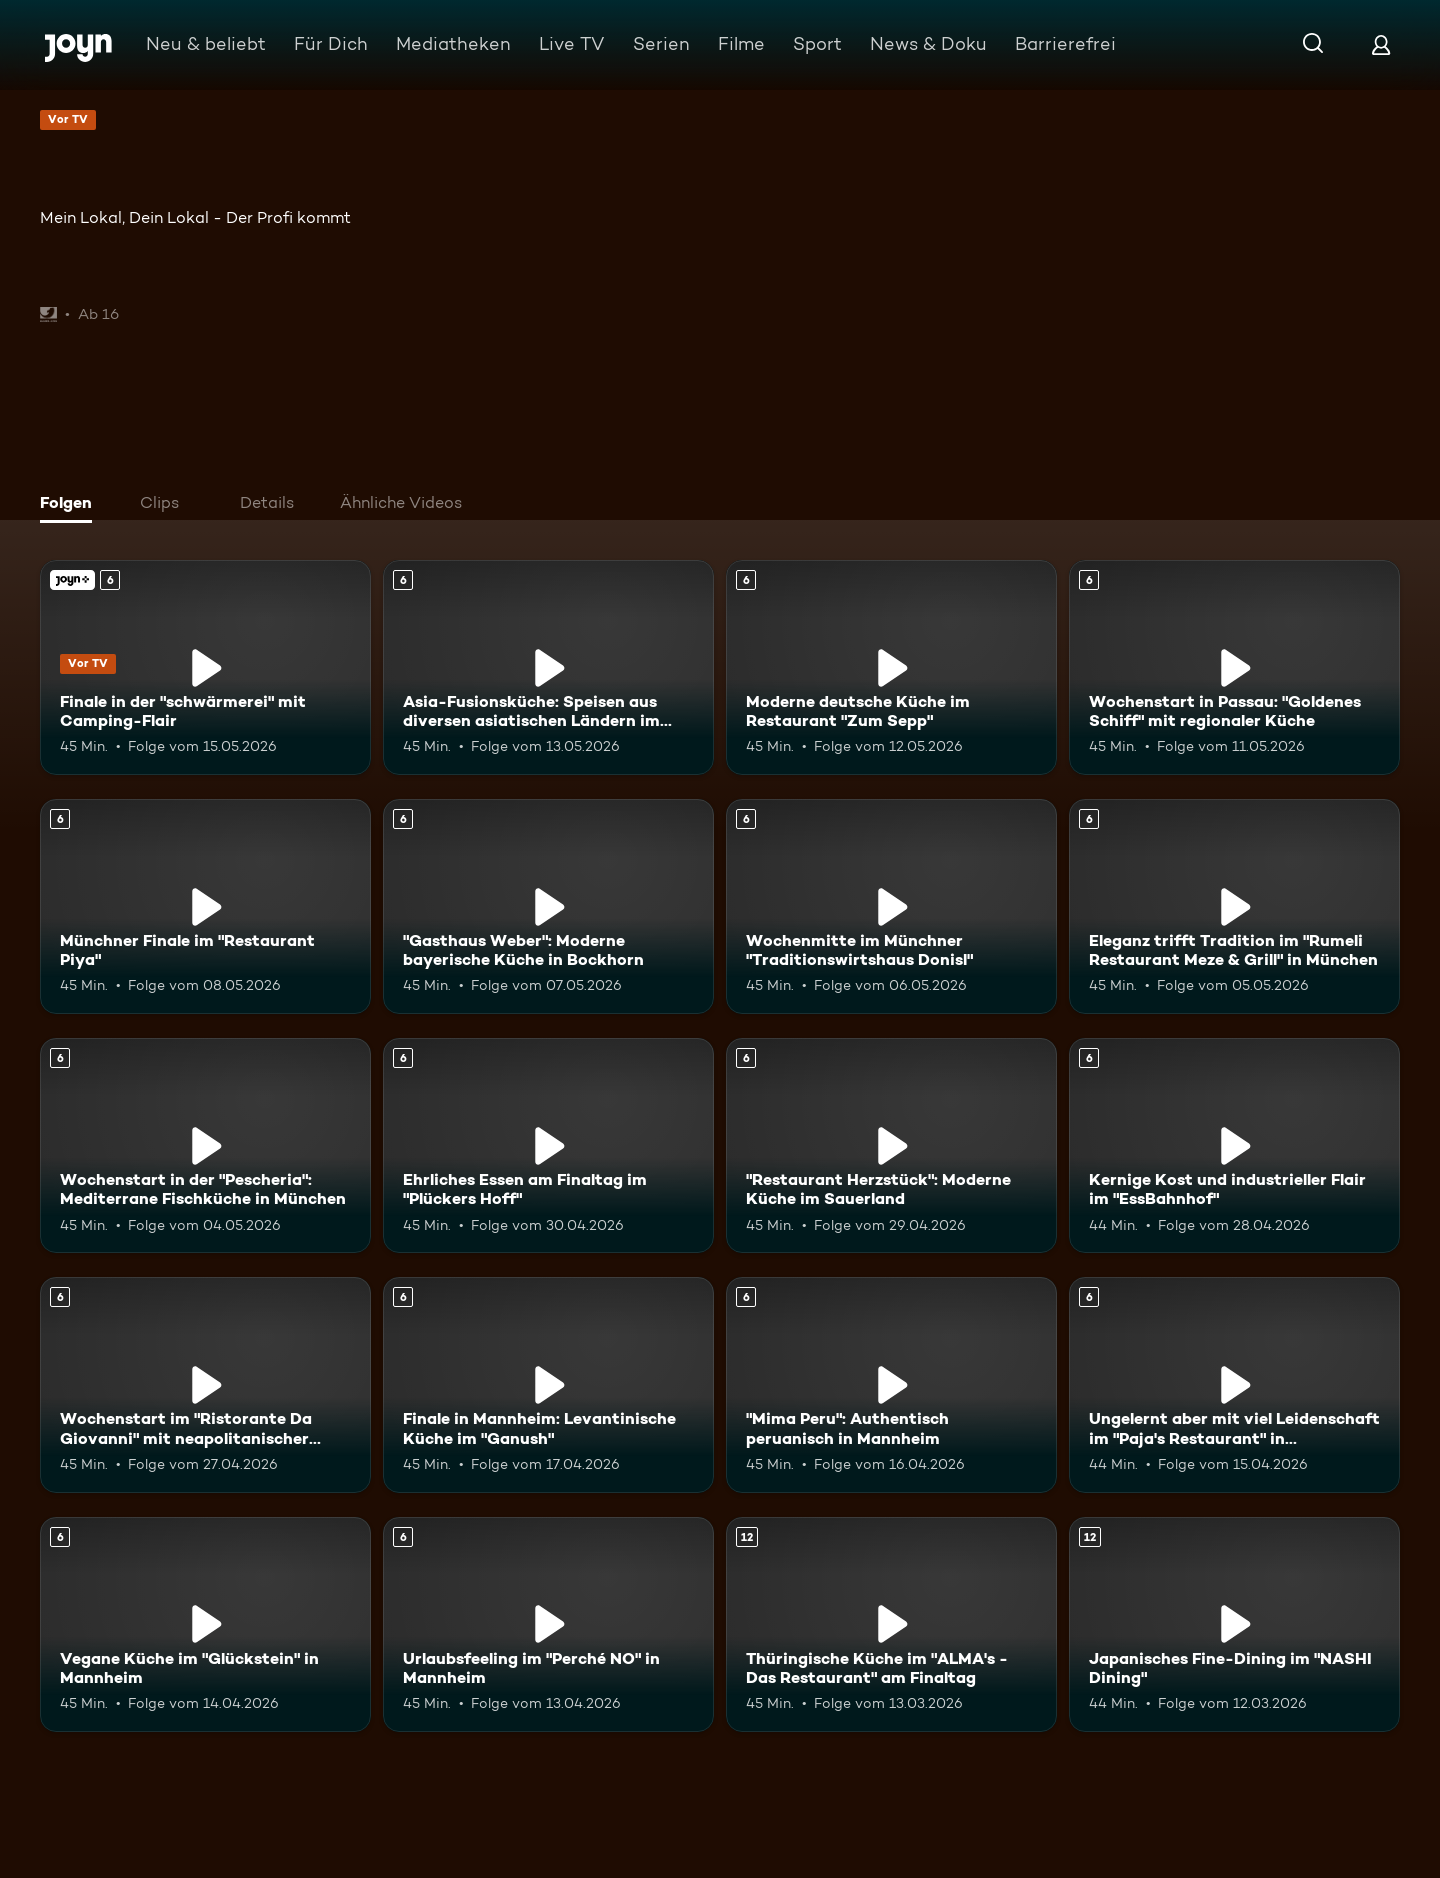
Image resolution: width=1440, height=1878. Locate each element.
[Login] (1381, 44)
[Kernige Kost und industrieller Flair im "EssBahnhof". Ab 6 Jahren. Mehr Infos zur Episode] (1234, 1145)
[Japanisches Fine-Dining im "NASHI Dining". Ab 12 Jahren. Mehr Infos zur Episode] (1234, 1624)
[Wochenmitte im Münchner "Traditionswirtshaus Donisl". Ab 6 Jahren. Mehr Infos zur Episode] (891, 906)
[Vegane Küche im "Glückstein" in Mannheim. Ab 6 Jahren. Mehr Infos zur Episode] (205, 1624)
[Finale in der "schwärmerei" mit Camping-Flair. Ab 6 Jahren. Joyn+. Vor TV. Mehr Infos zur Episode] (205, 667)
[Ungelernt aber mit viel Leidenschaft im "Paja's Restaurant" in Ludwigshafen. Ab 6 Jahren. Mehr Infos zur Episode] (1234, 1384)
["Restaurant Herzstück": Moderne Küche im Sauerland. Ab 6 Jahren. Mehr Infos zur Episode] (891, 1145)
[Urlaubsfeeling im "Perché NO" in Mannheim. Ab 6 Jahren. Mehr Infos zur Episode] (548, 1624)
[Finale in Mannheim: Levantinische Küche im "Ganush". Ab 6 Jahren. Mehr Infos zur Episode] (548, 1384)
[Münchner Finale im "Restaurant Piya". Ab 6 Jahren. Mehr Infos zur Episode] (205, 906)
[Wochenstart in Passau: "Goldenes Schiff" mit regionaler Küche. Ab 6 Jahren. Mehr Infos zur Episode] (1234, 667)
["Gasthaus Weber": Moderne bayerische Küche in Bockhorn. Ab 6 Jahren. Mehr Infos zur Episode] (548, 906)
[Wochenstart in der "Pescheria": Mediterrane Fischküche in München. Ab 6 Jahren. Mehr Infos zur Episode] (205, 1145)
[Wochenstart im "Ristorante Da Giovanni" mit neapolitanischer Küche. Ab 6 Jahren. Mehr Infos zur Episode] (205, 1384)
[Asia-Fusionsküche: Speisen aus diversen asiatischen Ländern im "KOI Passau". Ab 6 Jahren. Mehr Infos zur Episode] (548, 667)
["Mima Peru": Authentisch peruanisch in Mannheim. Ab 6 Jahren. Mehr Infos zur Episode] (891, 1384)
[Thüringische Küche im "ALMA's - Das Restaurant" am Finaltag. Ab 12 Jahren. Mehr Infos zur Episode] (891, 1624)
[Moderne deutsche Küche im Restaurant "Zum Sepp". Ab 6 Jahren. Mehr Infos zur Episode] (891, 667)
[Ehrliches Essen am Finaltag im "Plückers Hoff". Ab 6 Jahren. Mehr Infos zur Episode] (548, 1145)
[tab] (71, 505)
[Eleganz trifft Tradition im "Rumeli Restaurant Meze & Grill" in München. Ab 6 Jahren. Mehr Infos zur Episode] (1234, 906)
